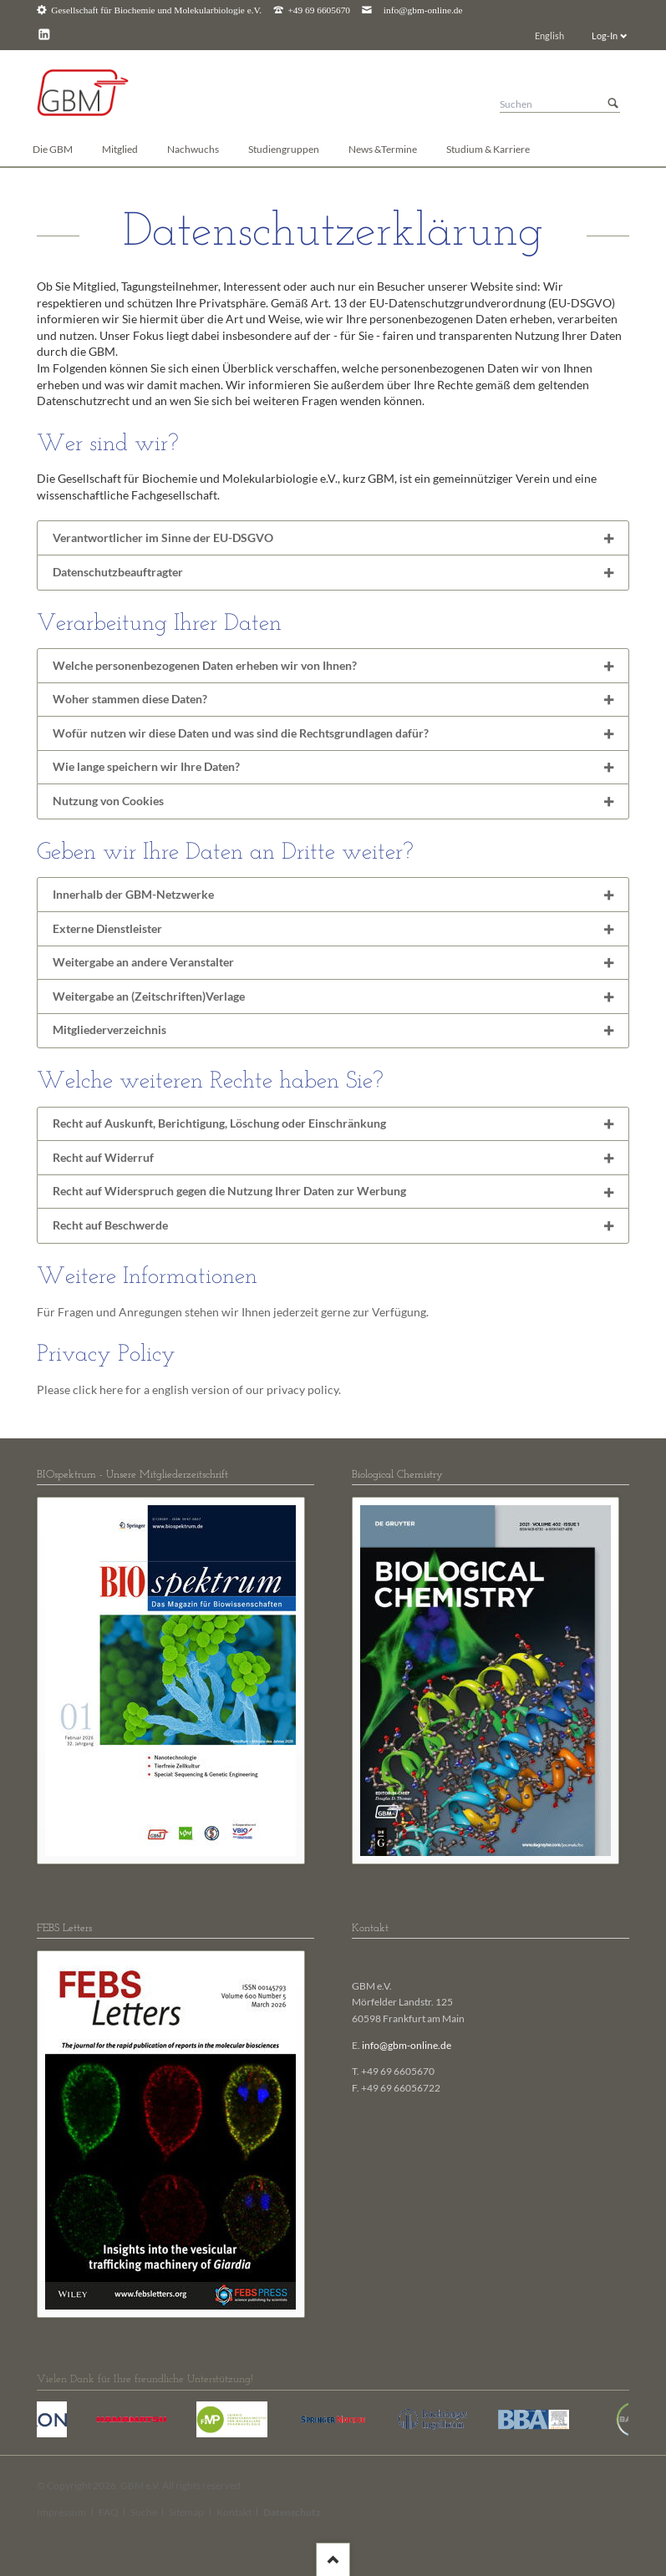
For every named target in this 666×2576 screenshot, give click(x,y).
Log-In (605, 35)
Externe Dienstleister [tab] (107, 928)
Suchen (612, 104)
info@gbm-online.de (423, 10)
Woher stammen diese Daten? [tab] (130, 699)
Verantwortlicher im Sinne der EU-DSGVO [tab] (163, 537)
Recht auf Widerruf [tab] (103, 1157)
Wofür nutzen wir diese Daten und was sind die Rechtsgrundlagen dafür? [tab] (241, 733)
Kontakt (234, 2512)
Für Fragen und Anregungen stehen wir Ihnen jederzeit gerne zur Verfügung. (233, 1312)
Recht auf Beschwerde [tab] (110, 1225)
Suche (143, 2512)
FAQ (109, 2512)
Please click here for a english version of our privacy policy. (189, 1389)
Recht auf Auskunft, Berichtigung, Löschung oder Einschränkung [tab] (219, 1123)
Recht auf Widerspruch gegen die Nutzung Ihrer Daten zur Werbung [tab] (229, 1191)
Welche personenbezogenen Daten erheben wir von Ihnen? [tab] (205, 665)
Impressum (61, 2512)
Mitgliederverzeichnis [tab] (109, 1029)
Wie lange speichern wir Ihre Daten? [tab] (146, 766)
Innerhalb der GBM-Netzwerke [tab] (133, 894)
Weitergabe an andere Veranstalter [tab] (143, 962)
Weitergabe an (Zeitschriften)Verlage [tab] (149, 996)
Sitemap (186, 2512)
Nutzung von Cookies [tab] (108, 801)
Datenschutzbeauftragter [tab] (118, 572)
